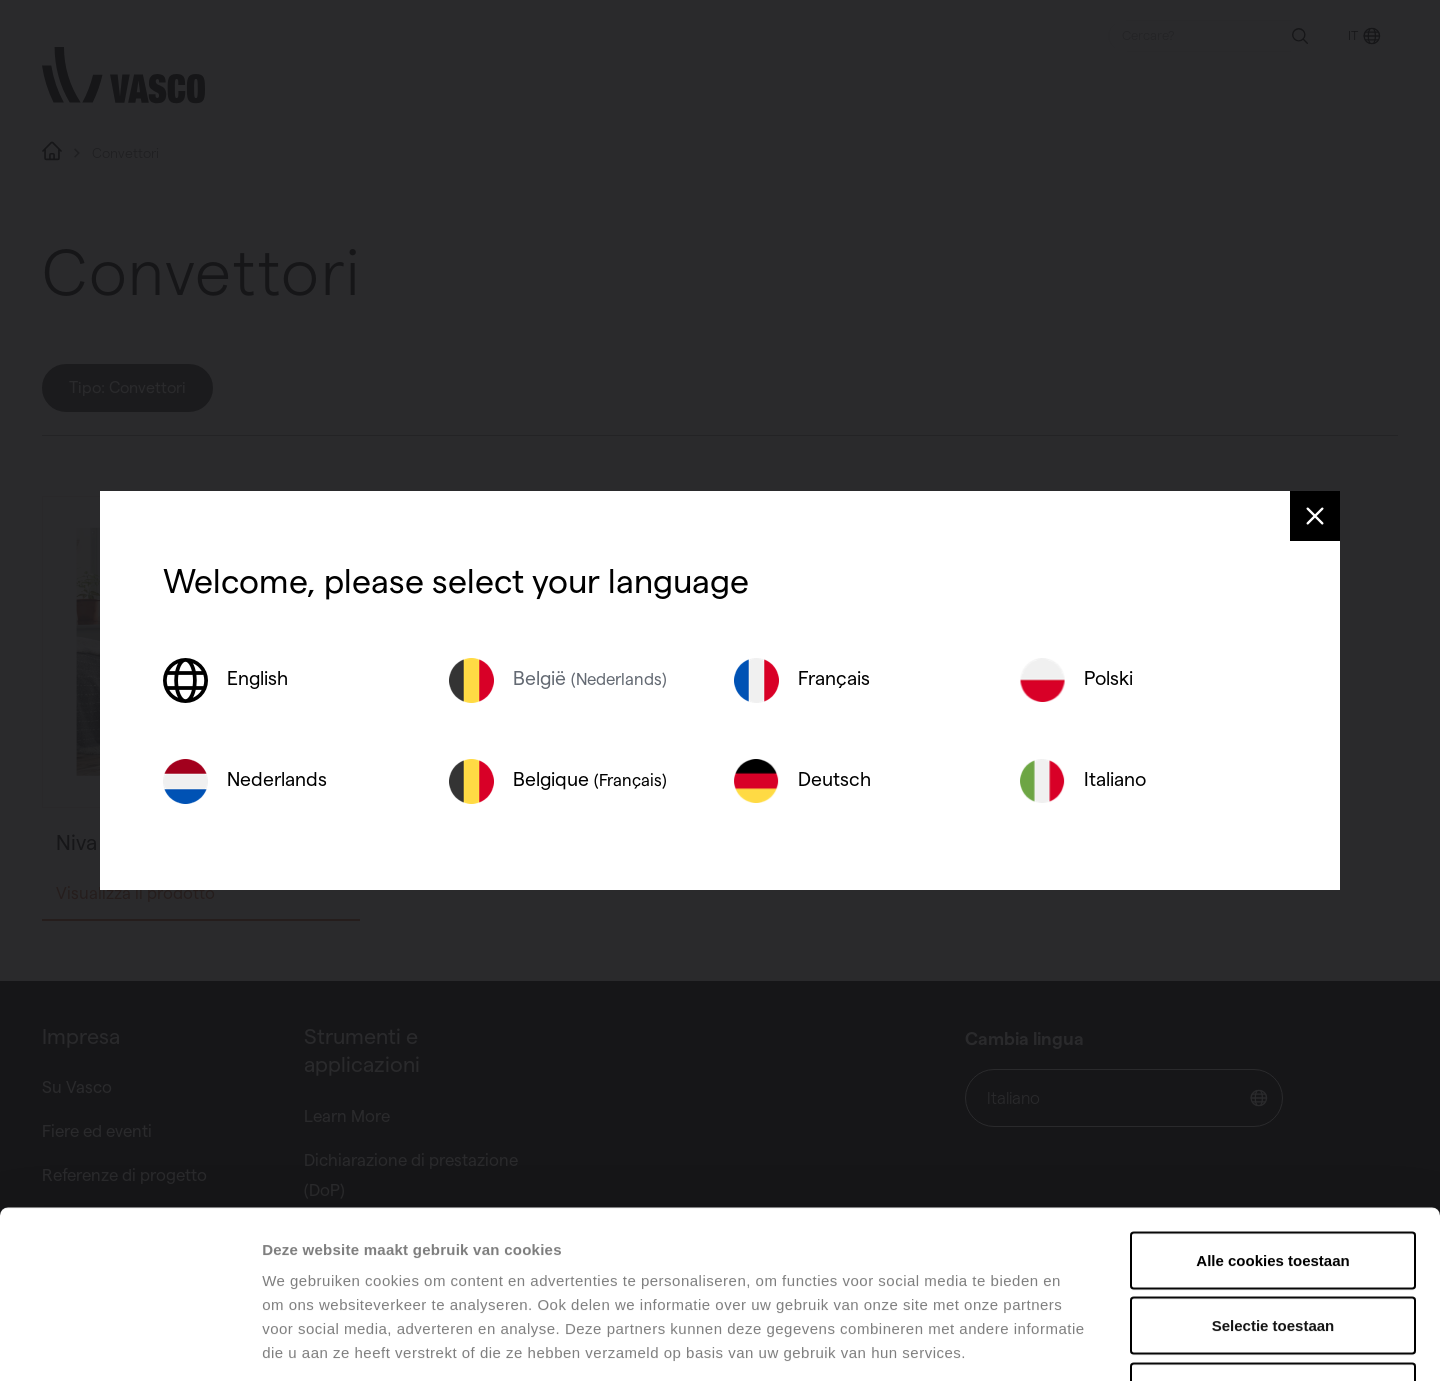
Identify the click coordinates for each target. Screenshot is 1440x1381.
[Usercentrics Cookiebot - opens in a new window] (129, 1342)
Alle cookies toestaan (1272, 1118)
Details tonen (1080, 1341)
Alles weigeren (1272, 1249)
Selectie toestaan (1273, 1184)
